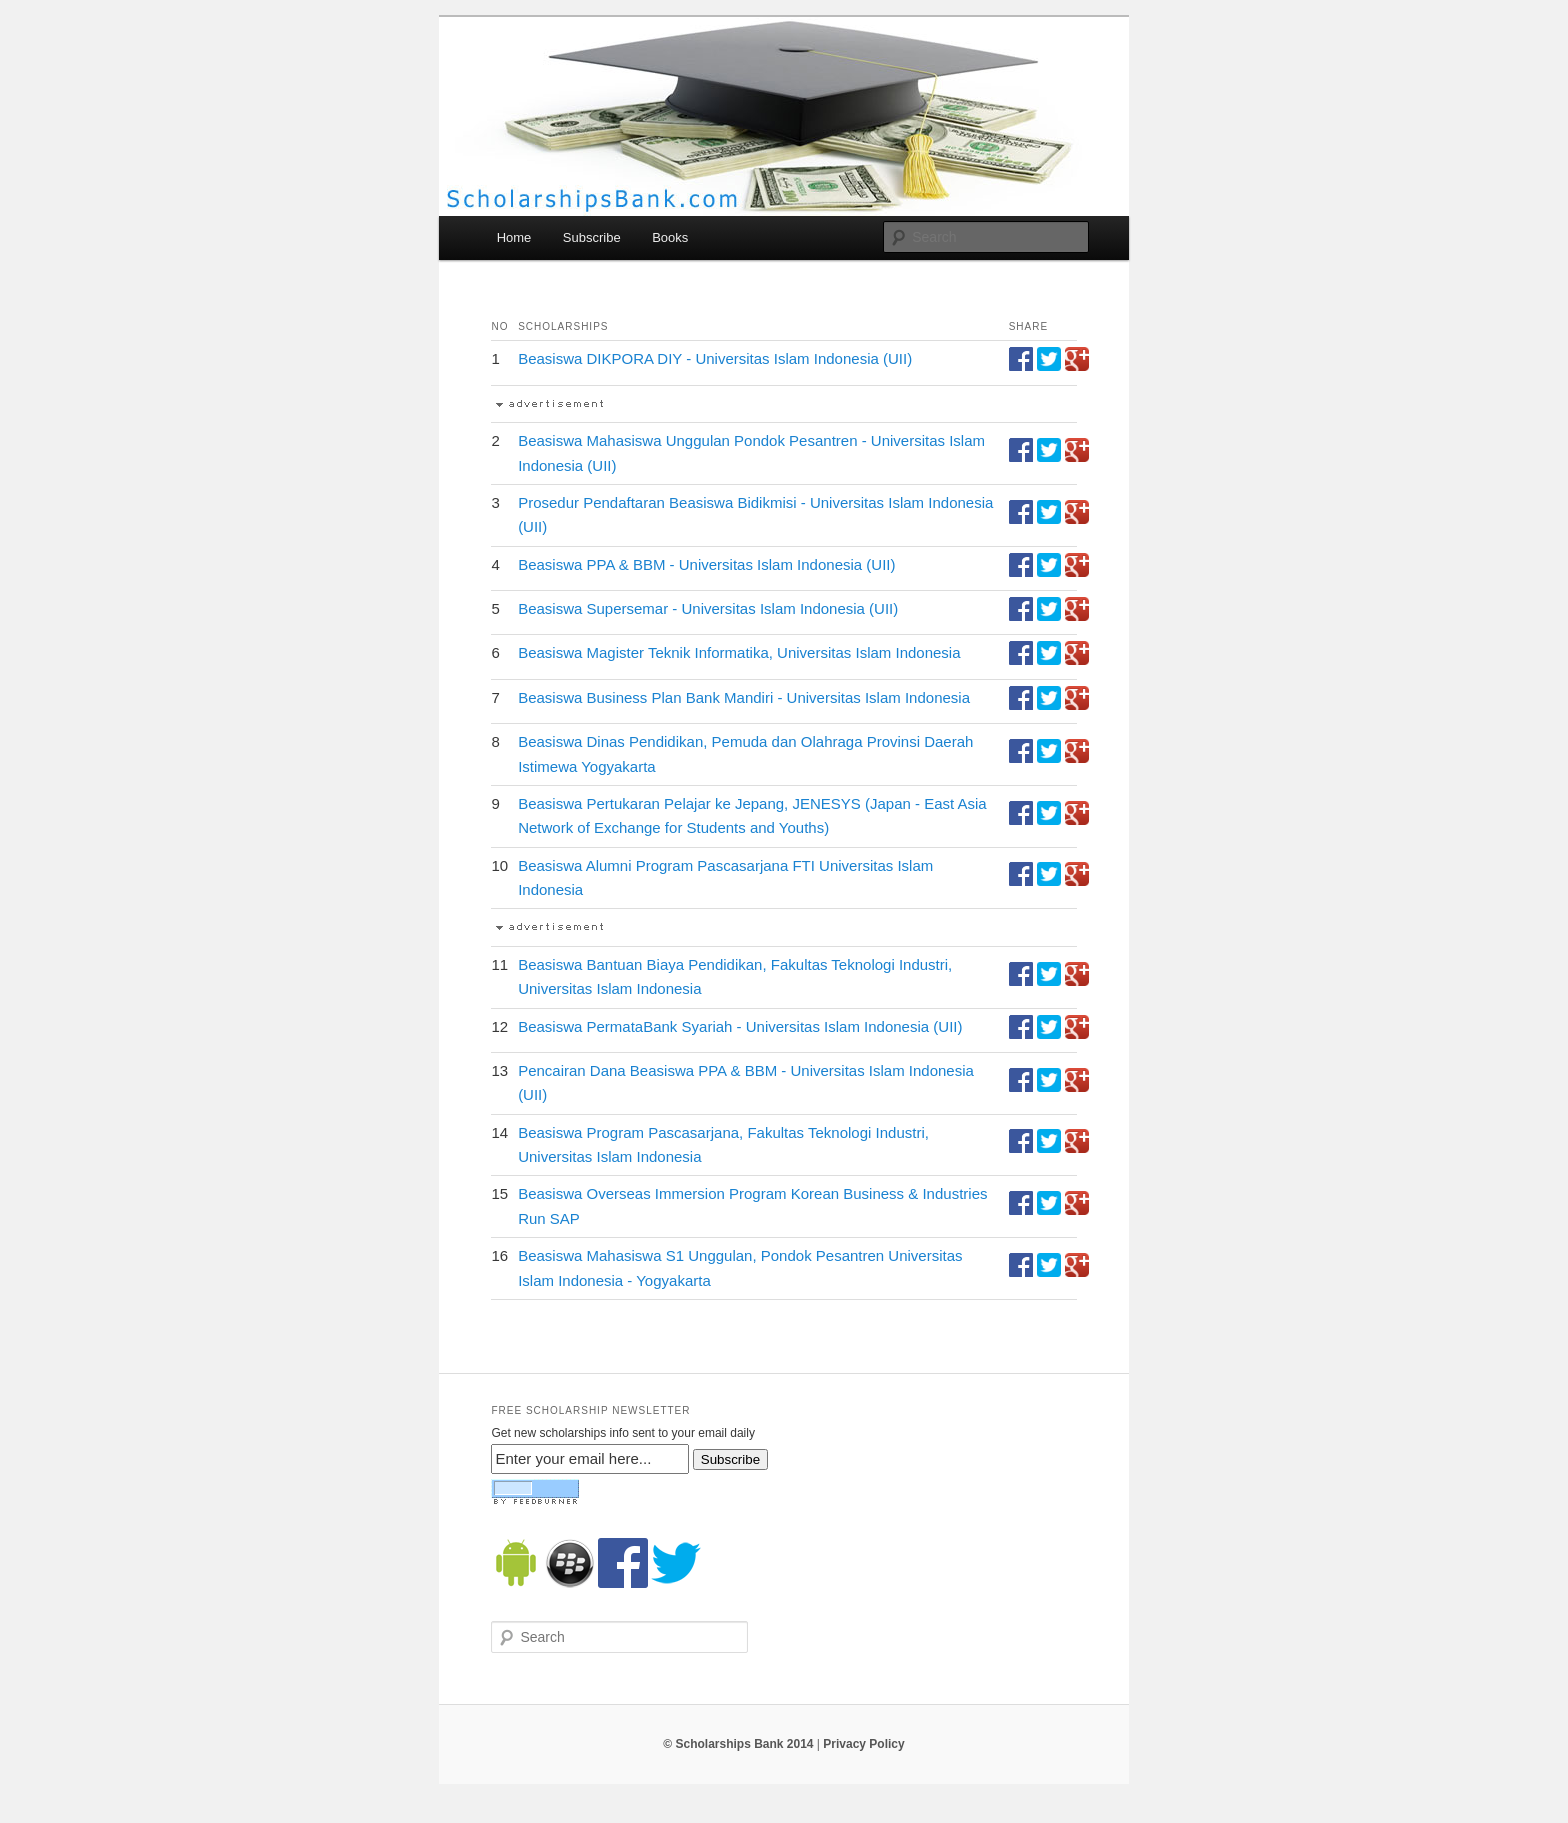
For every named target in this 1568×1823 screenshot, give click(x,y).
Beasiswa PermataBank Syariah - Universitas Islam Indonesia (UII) (740, 1026)
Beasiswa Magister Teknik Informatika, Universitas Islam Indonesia (739, 652)
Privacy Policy (863, 1744)
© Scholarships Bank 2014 (738, 1744)
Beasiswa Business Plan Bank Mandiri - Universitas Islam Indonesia (744, 697)
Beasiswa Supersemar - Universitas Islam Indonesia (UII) (708, 608)
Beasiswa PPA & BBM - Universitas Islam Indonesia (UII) (706, 564)
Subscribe (592, 237)
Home (514, 237)
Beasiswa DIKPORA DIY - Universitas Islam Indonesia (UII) (715, 358)
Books (670, 237)
